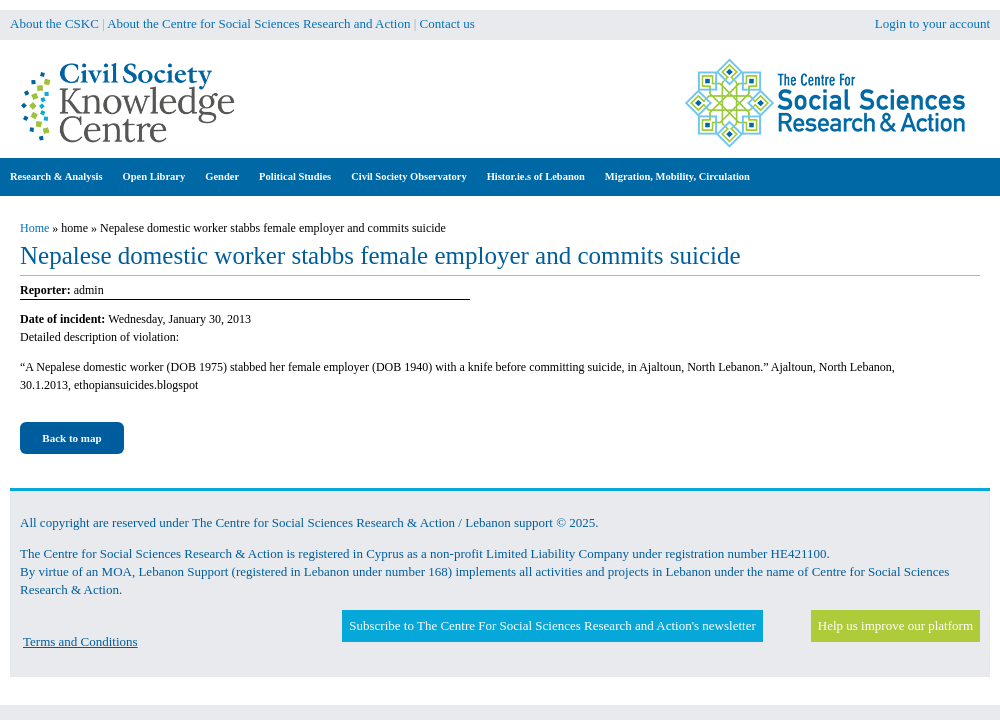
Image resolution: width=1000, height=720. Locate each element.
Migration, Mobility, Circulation (677, 176)
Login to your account (932, 23)
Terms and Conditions (80, 641)
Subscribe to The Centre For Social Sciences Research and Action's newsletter (552, 625)
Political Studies (295, 176)
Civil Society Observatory (408, 176)
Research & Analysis (56, 176)
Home (34, 228)
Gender (222, 176)
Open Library (154, 176)
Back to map (71, 438)
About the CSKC (54, 23)
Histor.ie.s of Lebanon (536, 176)
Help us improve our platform (895, 625)
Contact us (447, 23)
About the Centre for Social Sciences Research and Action (258, 23)
